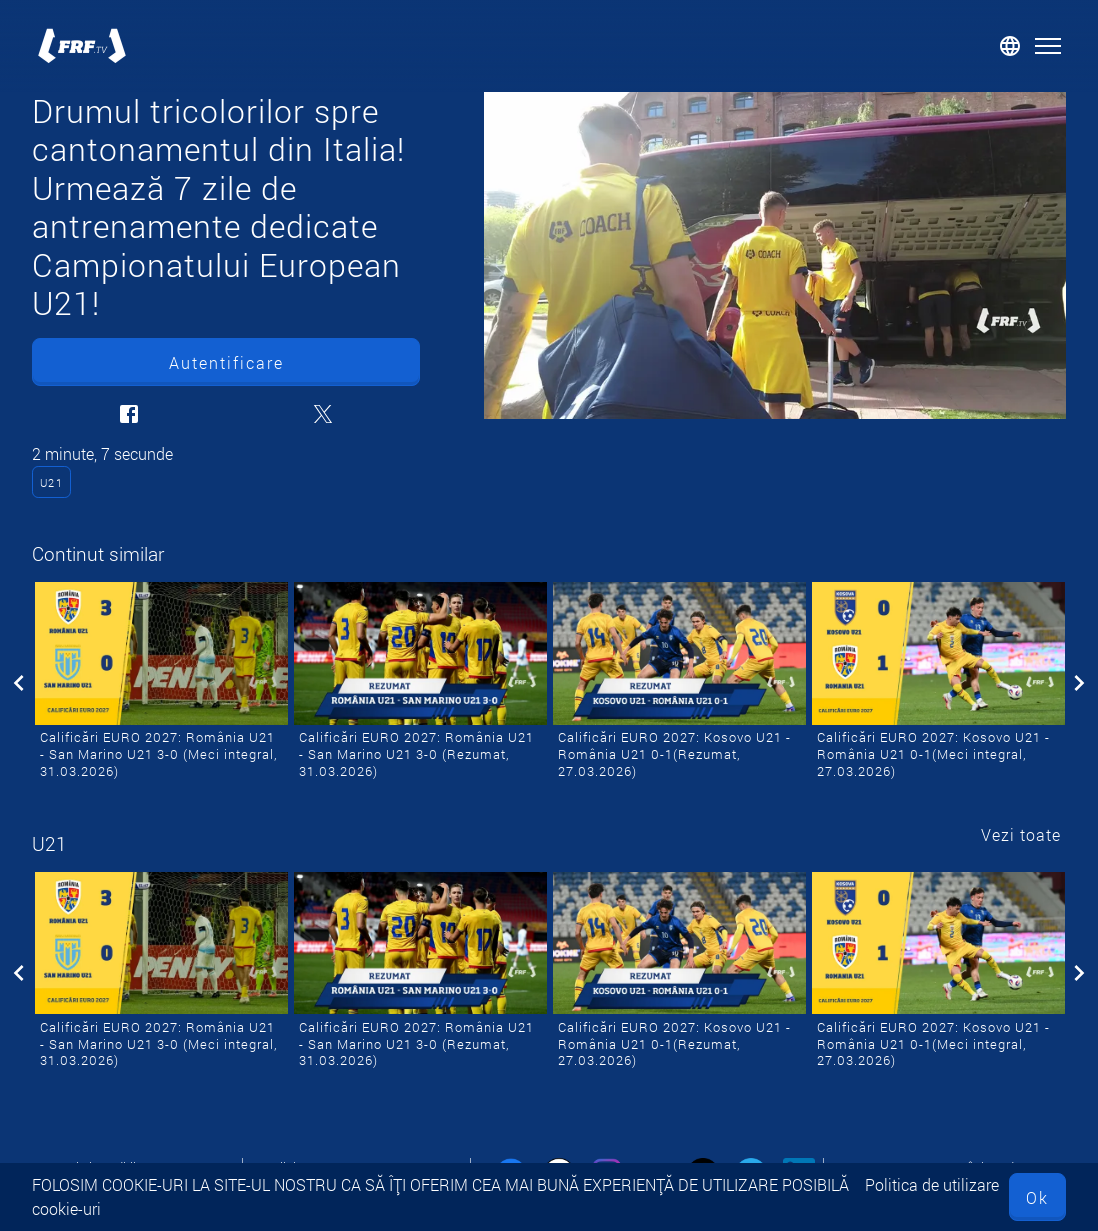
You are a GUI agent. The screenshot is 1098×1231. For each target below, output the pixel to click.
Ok (1037, 1197)
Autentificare (226, 362)
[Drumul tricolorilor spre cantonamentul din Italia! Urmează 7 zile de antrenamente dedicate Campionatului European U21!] (775, 255)
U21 (52, 482)
